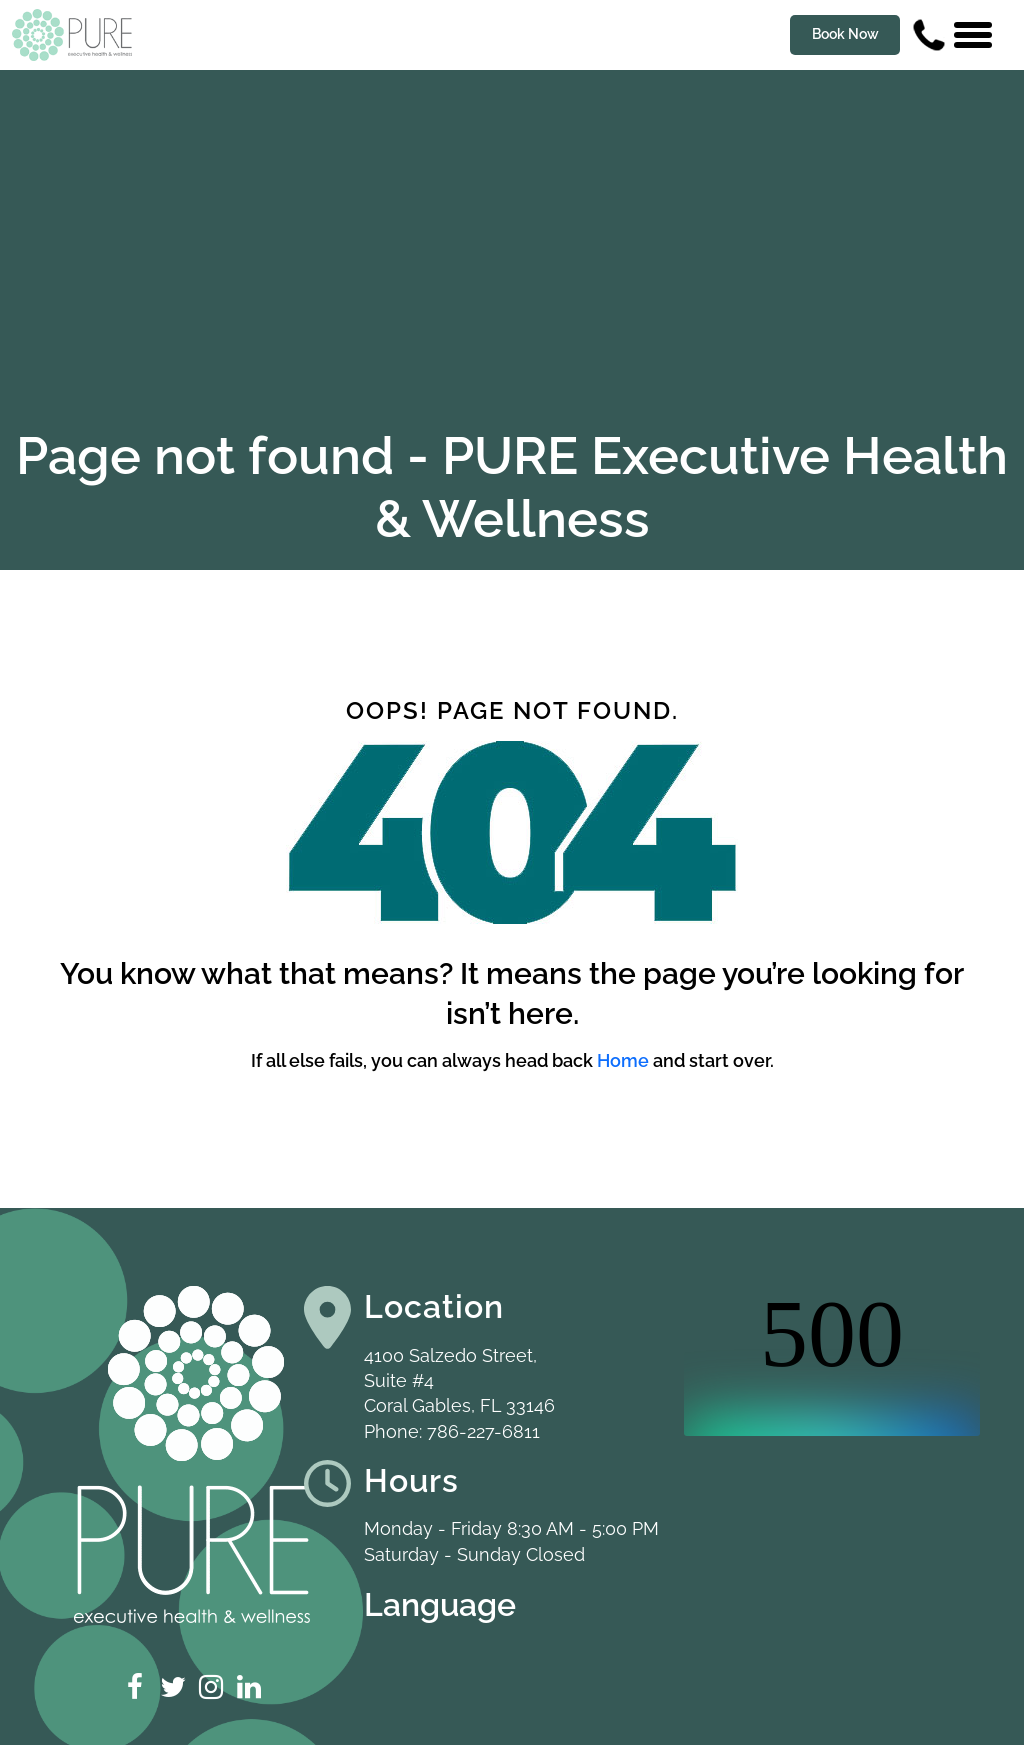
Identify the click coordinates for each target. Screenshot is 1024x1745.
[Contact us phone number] (929, 35)
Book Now (845, 34)
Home (623, 1060)
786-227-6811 (483, 1431)
